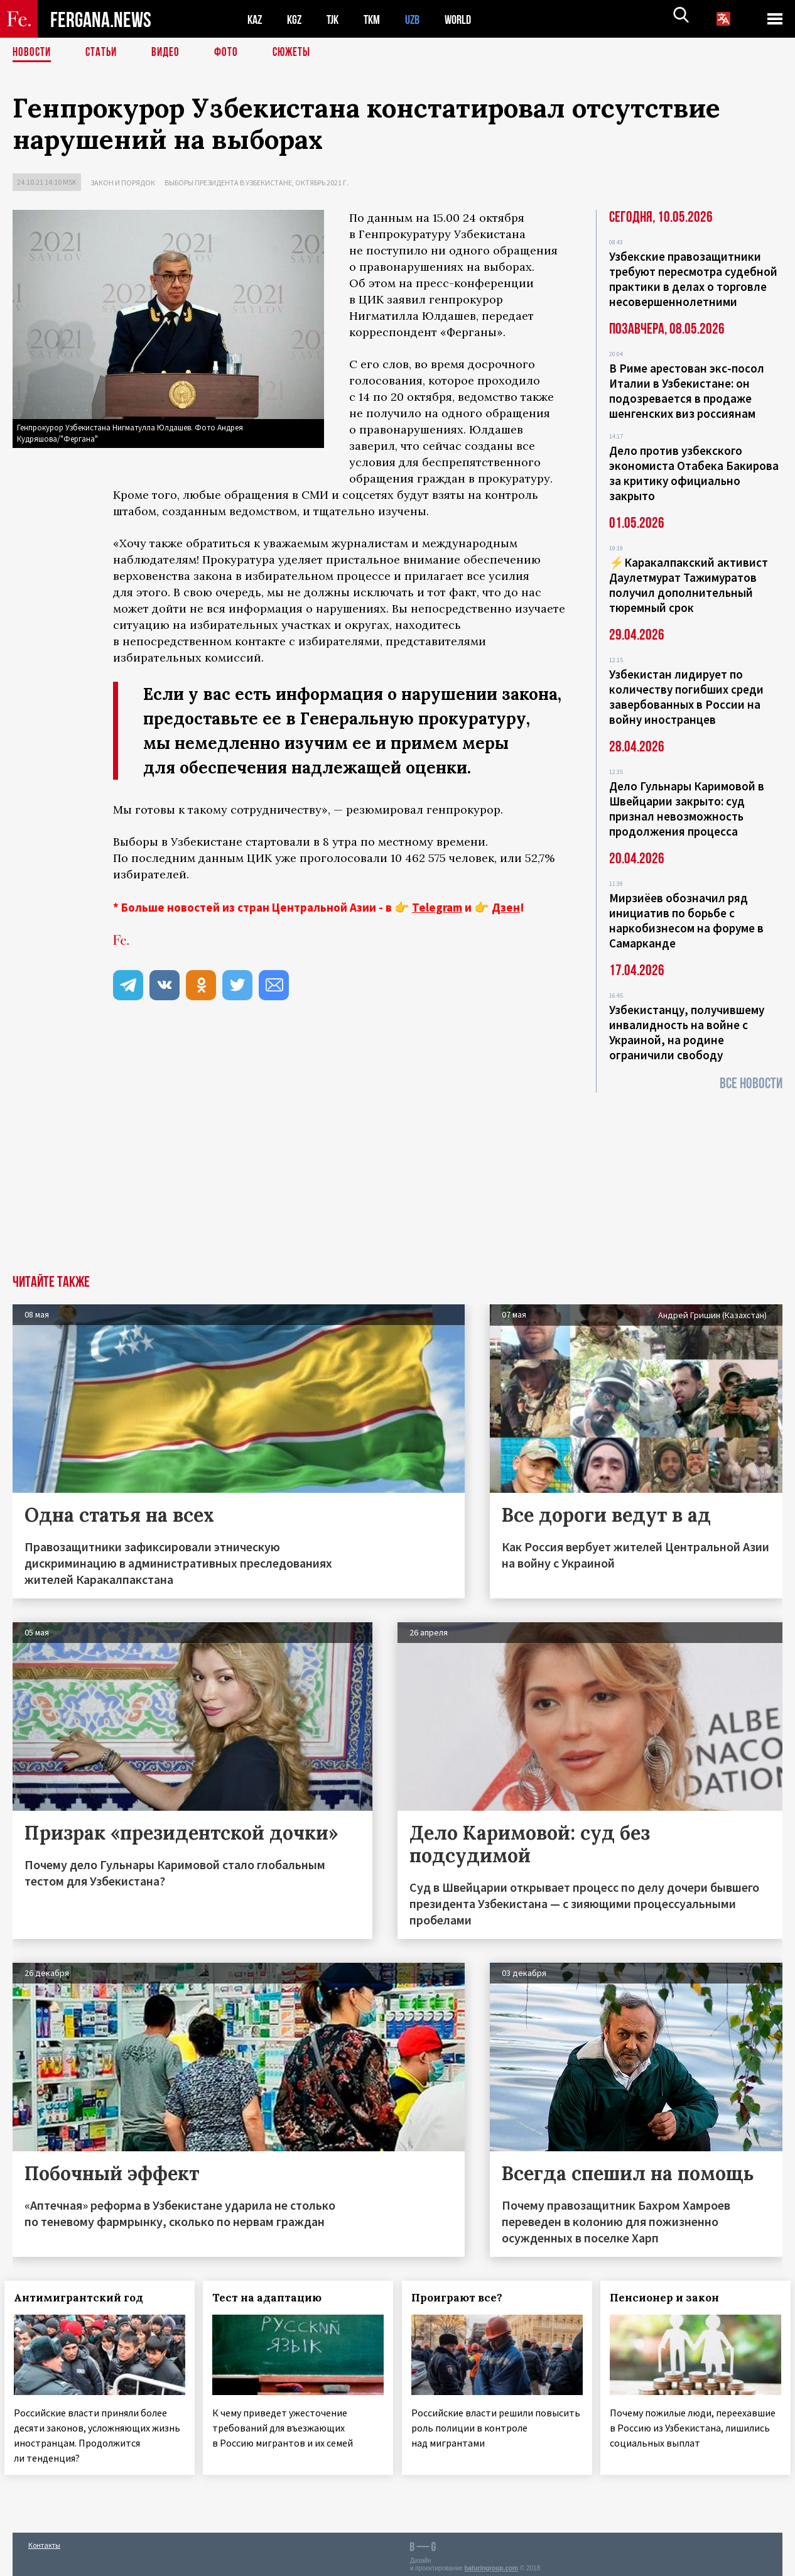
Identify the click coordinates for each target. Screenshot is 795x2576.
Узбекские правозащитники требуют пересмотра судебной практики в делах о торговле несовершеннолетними (693, 279)
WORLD (468, 19)
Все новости (751, 1083)
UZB (421, 19)
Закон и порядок (122, 182)
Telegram (437, 907)
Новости (33, 53)
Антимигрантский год (86, 2298)
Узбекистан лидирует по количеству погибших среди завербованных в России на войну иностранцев (686, 697)
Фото (231, 53)
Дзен (506, 907)
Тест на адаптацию (275, 2298)
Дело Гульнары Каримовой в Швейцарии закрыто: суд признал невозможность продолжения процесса (686, 808)
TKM (378, 19)
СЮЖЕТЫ (298, 53)
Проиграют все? (465, 2298)
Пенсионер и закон (673, 2298)
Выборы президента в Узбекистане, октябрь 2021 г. (257, 182)
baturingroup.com (491, 2562)
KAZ (255, 19)
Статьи (104, 53)
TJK (337, 19)
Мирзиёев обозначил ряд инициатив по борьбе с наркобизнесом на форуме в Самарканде (686, 920)
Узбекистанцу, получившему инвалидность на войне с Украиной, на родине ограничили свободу (686, 1032)
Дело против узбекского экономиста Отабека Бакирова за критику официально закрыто (694, 473)
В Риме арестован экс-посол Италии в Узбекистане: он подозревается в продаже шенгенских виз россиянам (686, 391)
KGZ (297, 19)
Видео (170, 53)
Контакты (44, 2539)
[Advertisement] (397, 1181)
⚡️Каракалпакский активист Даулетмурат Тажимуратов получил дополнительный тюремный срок (688, 585)
